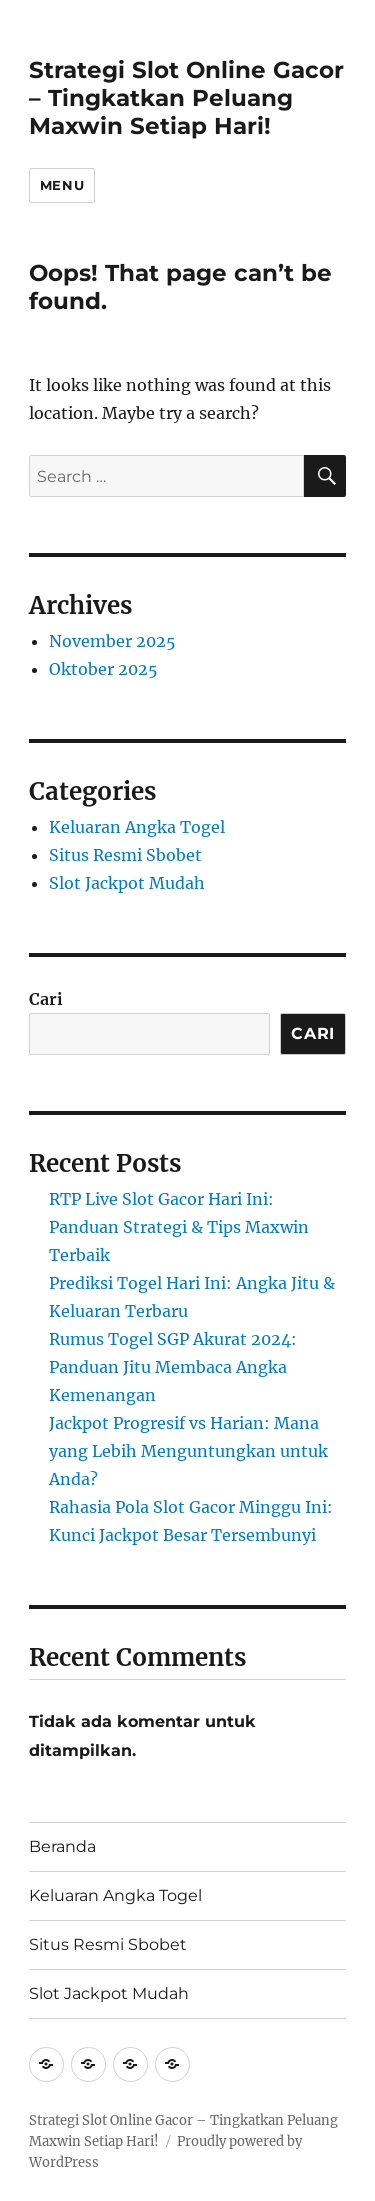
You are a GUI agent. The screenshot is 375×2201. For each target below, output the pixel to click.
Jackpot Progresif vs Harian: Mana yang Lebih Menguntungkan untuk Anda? (188, 1451)
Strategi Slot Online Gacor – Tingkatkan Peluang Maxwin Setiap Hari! (186, 98)
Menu (62, 185)
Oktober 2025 (103, 669)
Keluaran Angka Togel (137, 827)
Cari (46, 999)
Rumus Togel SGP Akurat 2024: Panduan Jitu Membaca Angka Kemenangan (173, 1367)
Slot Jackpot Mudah (127, 883)
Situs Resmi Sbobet (125, 855)
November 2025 (112, 641)
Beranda (62, 1846)
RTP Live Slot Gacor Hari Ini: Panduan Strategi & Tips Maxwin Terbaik (179, 1227)
